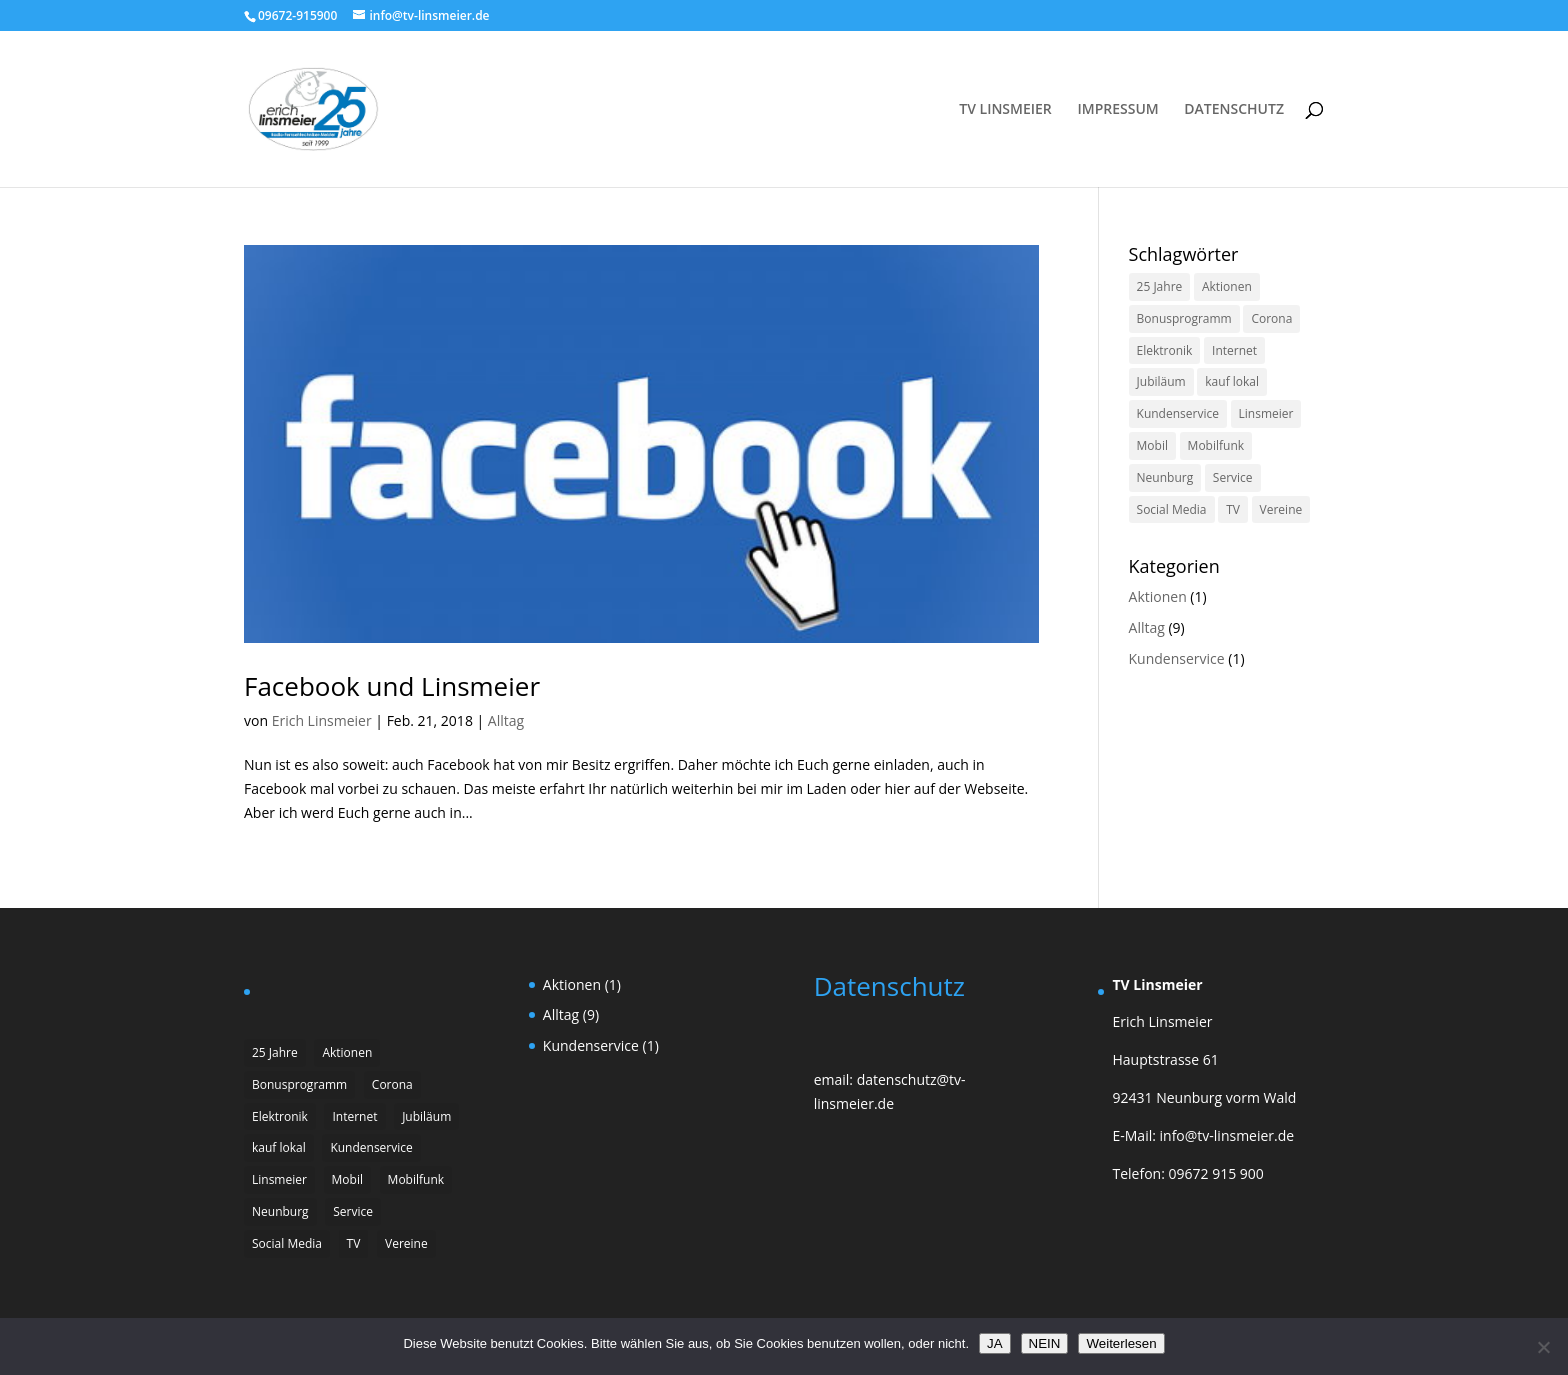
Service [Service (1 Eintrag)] (1233, 477)
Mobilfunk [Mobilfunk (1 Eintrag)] (1216, 445)
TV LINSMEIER (1005, 110)
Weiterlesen (1121, 1343)
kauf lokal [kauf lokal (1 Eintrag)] (1232, 381)
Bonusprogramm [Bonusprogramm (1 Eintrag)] (1184, 318)
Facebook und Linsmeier (392, 686)
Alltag (506, 720)
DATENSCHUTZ (1234, 110)
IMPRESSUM (1117, 110)
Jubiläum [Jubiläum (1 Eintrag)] (1161, 381)
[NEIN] (1543, 1347)
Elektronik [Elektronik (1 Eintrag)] (1165, 350)
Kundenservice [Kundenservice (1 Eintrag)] (1178, 413)
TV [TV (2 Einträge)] (1233, 509)
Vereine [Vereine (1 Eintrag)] (1281, 509)
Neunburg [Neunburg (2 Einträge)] (1165, 477)
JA (995, 1343)
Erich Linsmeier (322, 720)
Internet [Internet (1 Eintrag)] (1234, 350)
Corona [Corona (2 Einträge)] (1271, 318)
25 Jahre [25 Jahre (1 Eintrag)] (1160, 286)
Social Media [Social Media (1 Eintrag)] (1172, 509)
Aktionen (1158, 596)
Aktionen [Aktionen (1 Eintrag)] (1227, 286)
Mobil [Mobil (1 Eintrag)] (1152, 445)
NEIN (1045, 1343)
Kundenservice (1177, 658)
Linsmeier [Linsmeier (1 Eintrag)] (1266, 413)
